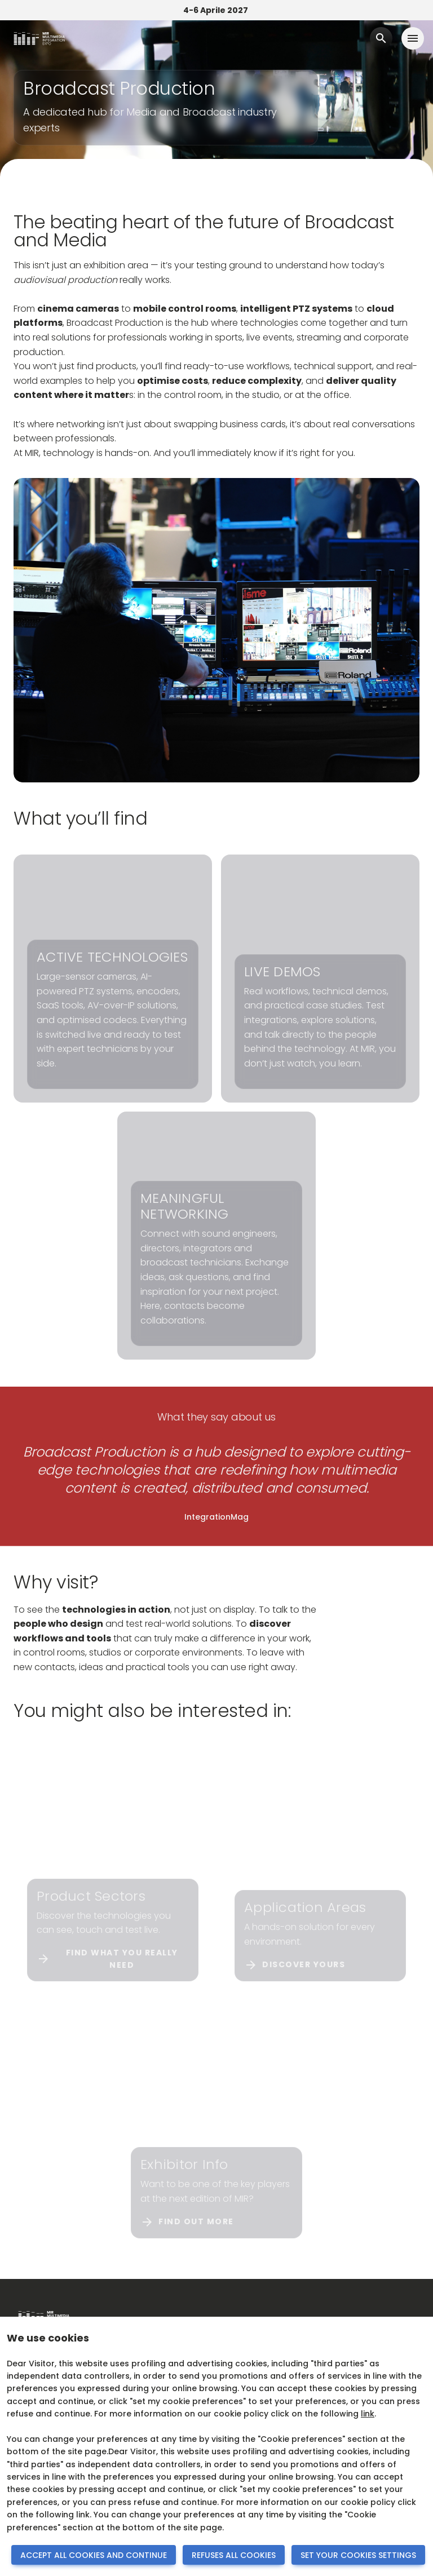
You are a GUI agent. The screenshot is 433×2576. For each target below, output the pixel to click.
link (367, 2413)
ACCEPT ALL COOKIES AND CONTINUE (93, 2555)
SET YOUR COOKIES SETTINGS (358, 2555)
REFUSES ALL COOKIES (234, 2555)
